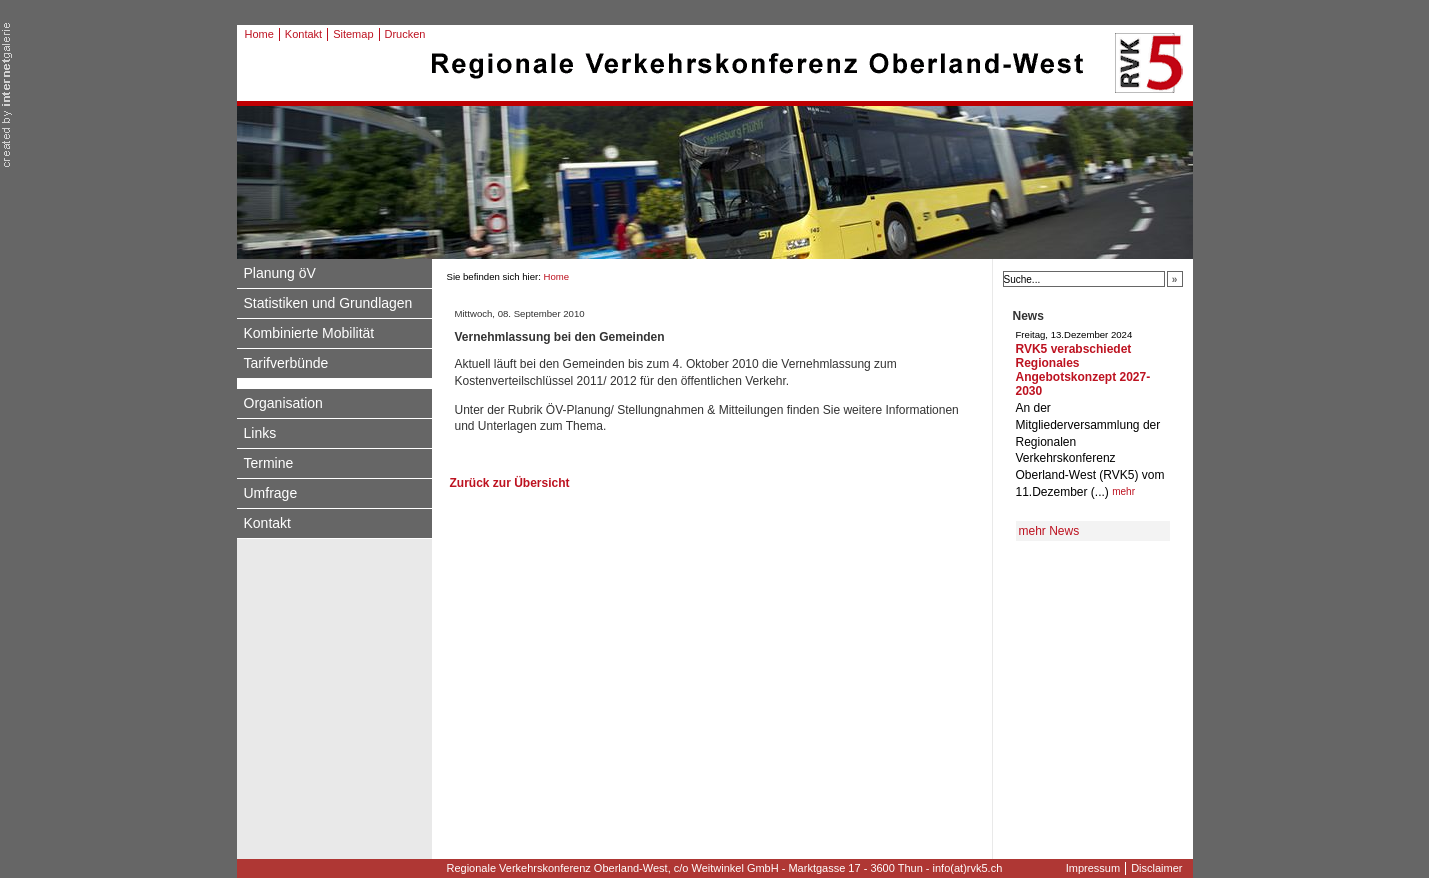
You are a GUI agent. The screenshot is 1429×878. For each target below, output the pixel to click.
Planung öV (280, 273)
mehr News (1049, 531)
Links (260, 433)
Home (259, 34)
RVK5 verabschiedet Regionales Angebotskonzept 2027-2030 (1083, 370)
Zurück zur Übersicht (510, 483)
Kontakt (303, 34)
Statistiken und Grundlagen (328, 303)
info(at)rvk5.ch (968, 868)
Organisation (283, 403)
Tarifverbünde (286, 363)
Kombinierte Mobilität (309, 333)
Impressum (1093, 868)
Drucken (405, 34)
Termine (269, 463)
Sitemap (353, 34)
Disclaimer (1156, 868)
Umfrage (271, 493)
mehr (1123, 491)
